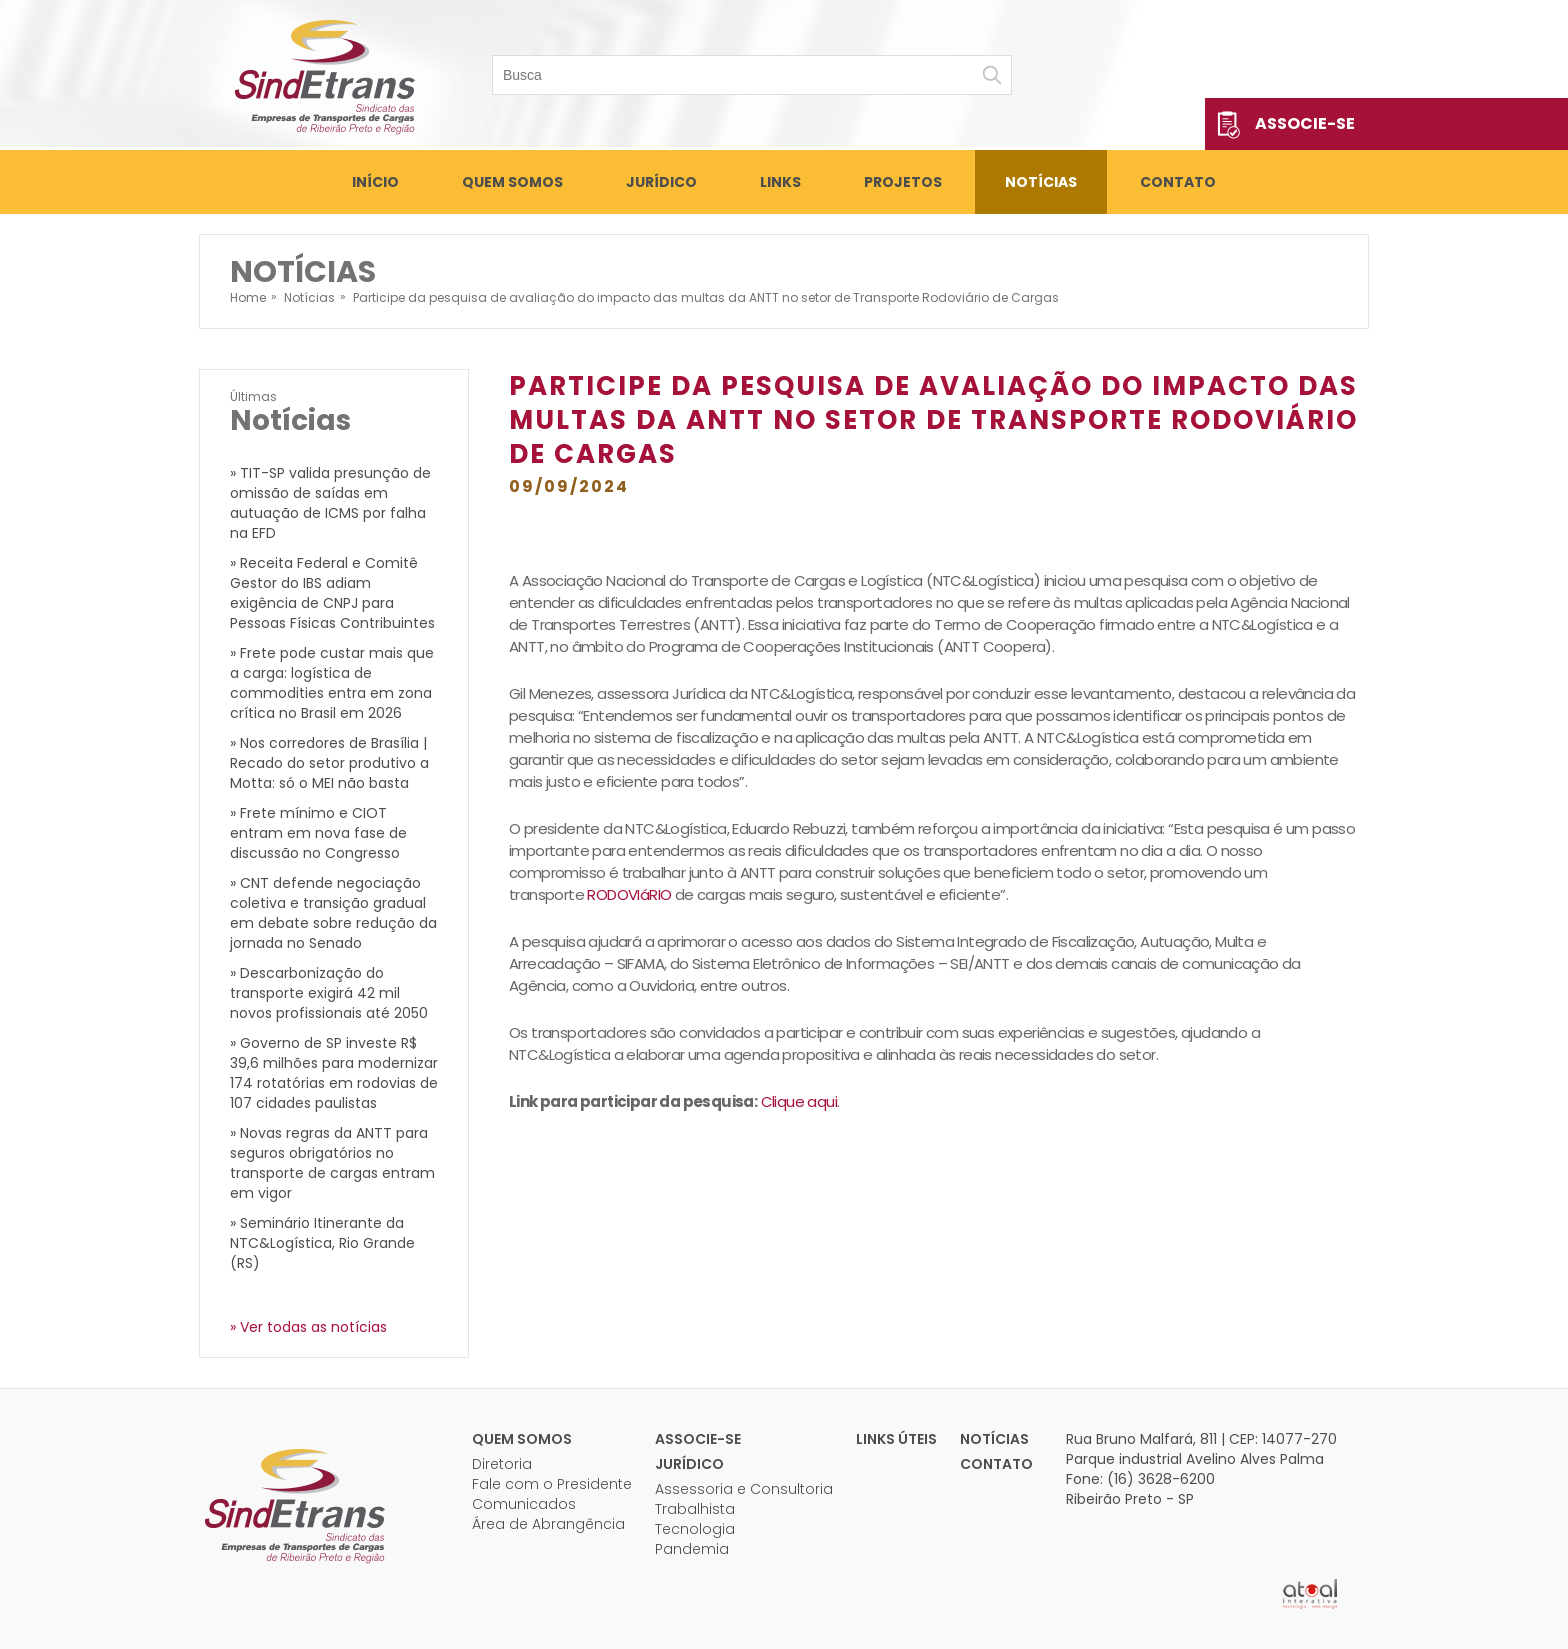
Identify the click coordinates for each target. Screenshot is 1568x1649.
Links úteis (896, 1439)
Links (780, 182)
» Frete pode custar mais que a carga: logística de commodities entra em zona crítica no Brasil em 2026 (332, 683)
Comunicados (524, 1504)
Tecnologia (695, 1529)
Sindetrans (294, 1504)
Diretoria (502, 1464)
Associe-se (1305, 123)
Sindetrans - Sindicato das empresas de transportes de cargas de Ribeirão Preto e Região (324, 75)
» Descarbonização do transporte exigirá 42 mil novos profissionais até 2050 (329, 993)
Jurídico (661, 182)
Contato (1178, 182)
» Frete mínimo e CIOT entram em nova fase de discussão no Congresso (318, 833)
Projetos (903, 182)
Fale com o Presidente (552, 1484)
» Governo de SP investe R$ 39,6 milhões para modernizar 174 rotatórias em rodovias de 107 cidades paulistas (334, 1073)
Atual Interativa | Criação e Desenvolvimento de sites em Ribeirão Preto (1310, 1594)
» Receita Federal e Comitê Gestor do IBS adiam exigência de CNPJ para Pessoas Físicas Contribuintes (332, 593)
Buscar (992, 75)
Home (248, 297)
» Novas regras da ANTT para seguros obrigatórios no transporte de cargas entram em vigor (332, 1163)
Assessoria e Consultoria (744, 1489)
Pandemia (692, 1549)
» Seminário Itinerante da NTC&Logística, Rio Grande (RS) (322, 1243)
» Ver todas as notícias (308, 1327)
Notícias (1041, 182)
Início (375, 182)
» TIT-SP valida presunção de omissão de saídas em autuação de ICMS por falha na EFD (330, 503)
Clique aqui (799, 1101)
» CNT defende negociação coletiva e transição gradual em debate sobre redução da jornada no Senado (333, 913)
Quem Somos (512, 182)
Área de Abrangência (548, 1524)
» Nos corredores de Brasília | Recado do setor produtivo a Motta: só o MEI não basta (329, 763)
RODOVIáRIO (629, 894)
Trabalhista (695, 1509)
